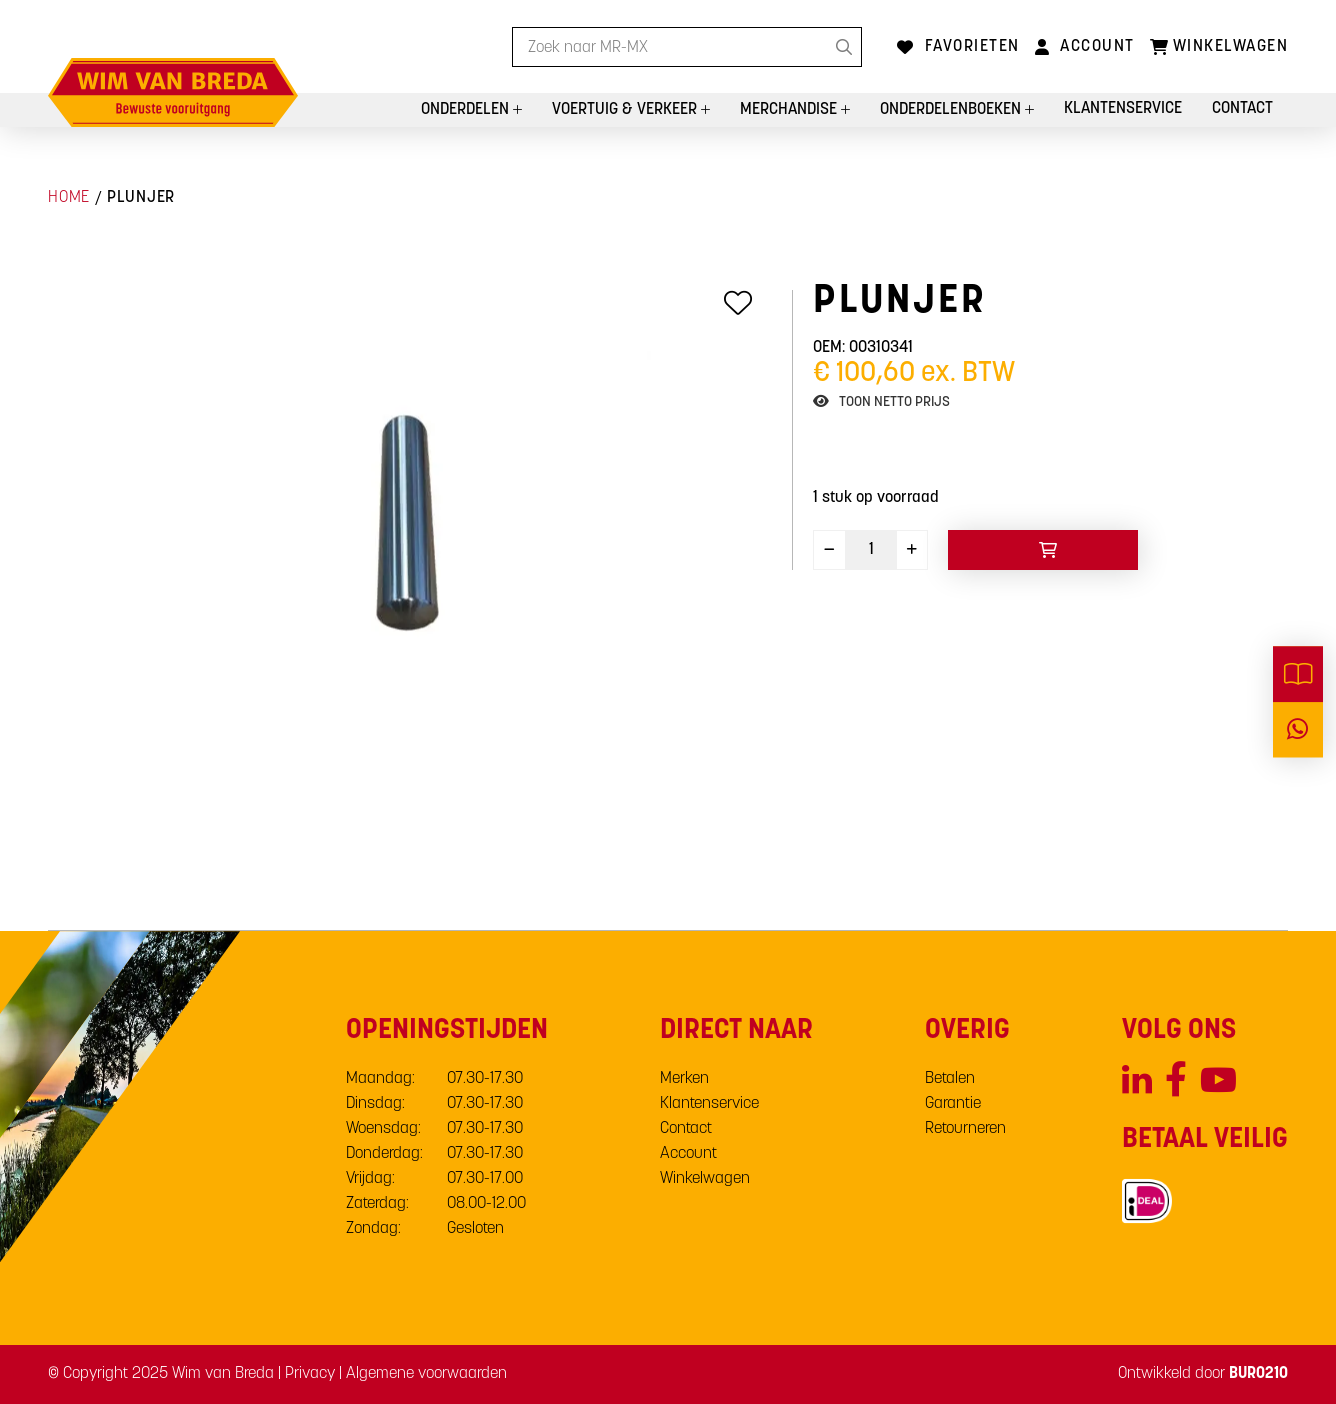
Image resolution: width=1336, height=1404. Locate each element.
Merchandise (790, 110)
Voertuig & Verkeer (626, 110)
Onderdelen (467, 110)
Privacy (310, 1374)
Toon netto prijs (894, 402)
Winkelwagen (705, 1179)
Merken (684, 1079)
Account (1097, 47)
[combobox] (687, 47)
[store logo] (173, 92)
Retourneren (965, 1129)
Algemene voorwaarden (426, 1374)
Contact (1242, 109)
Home (69, 198)
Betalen (950, 1079)
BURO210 (1258, 1374)
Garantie (953, 1104)
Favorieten (972, 47)
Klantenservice (1123, 109)
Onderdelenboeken (952, 110)
